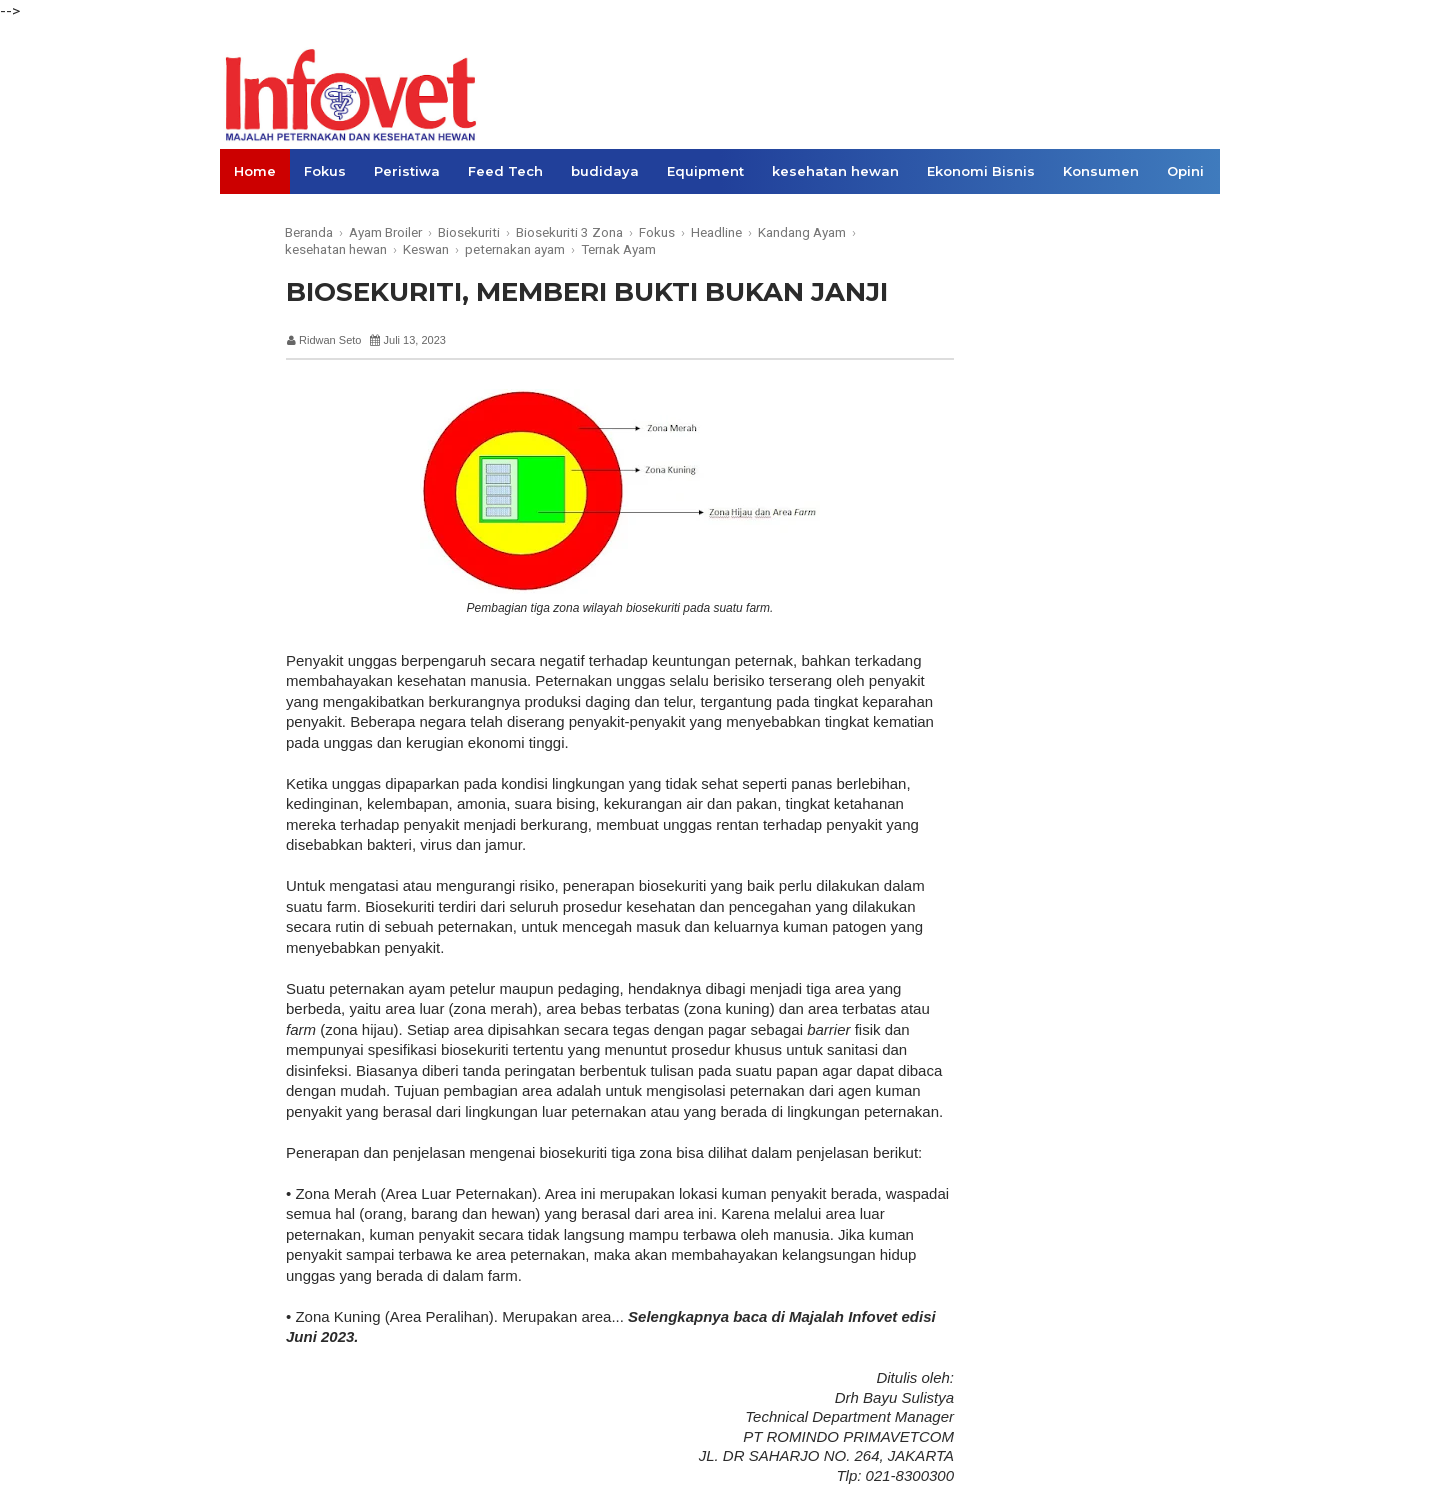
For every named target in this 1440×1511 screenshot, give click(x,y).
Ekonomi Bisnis (981, 171)
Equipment (705, 171)
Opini (1185, 171)
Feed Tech (505, 171)
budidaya (605, 171)
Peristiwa (407, 171)
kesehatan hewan (835, 171)
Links (252, 216)
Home (255, 171)
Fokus (325, 171)
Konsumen (1101, 171)
